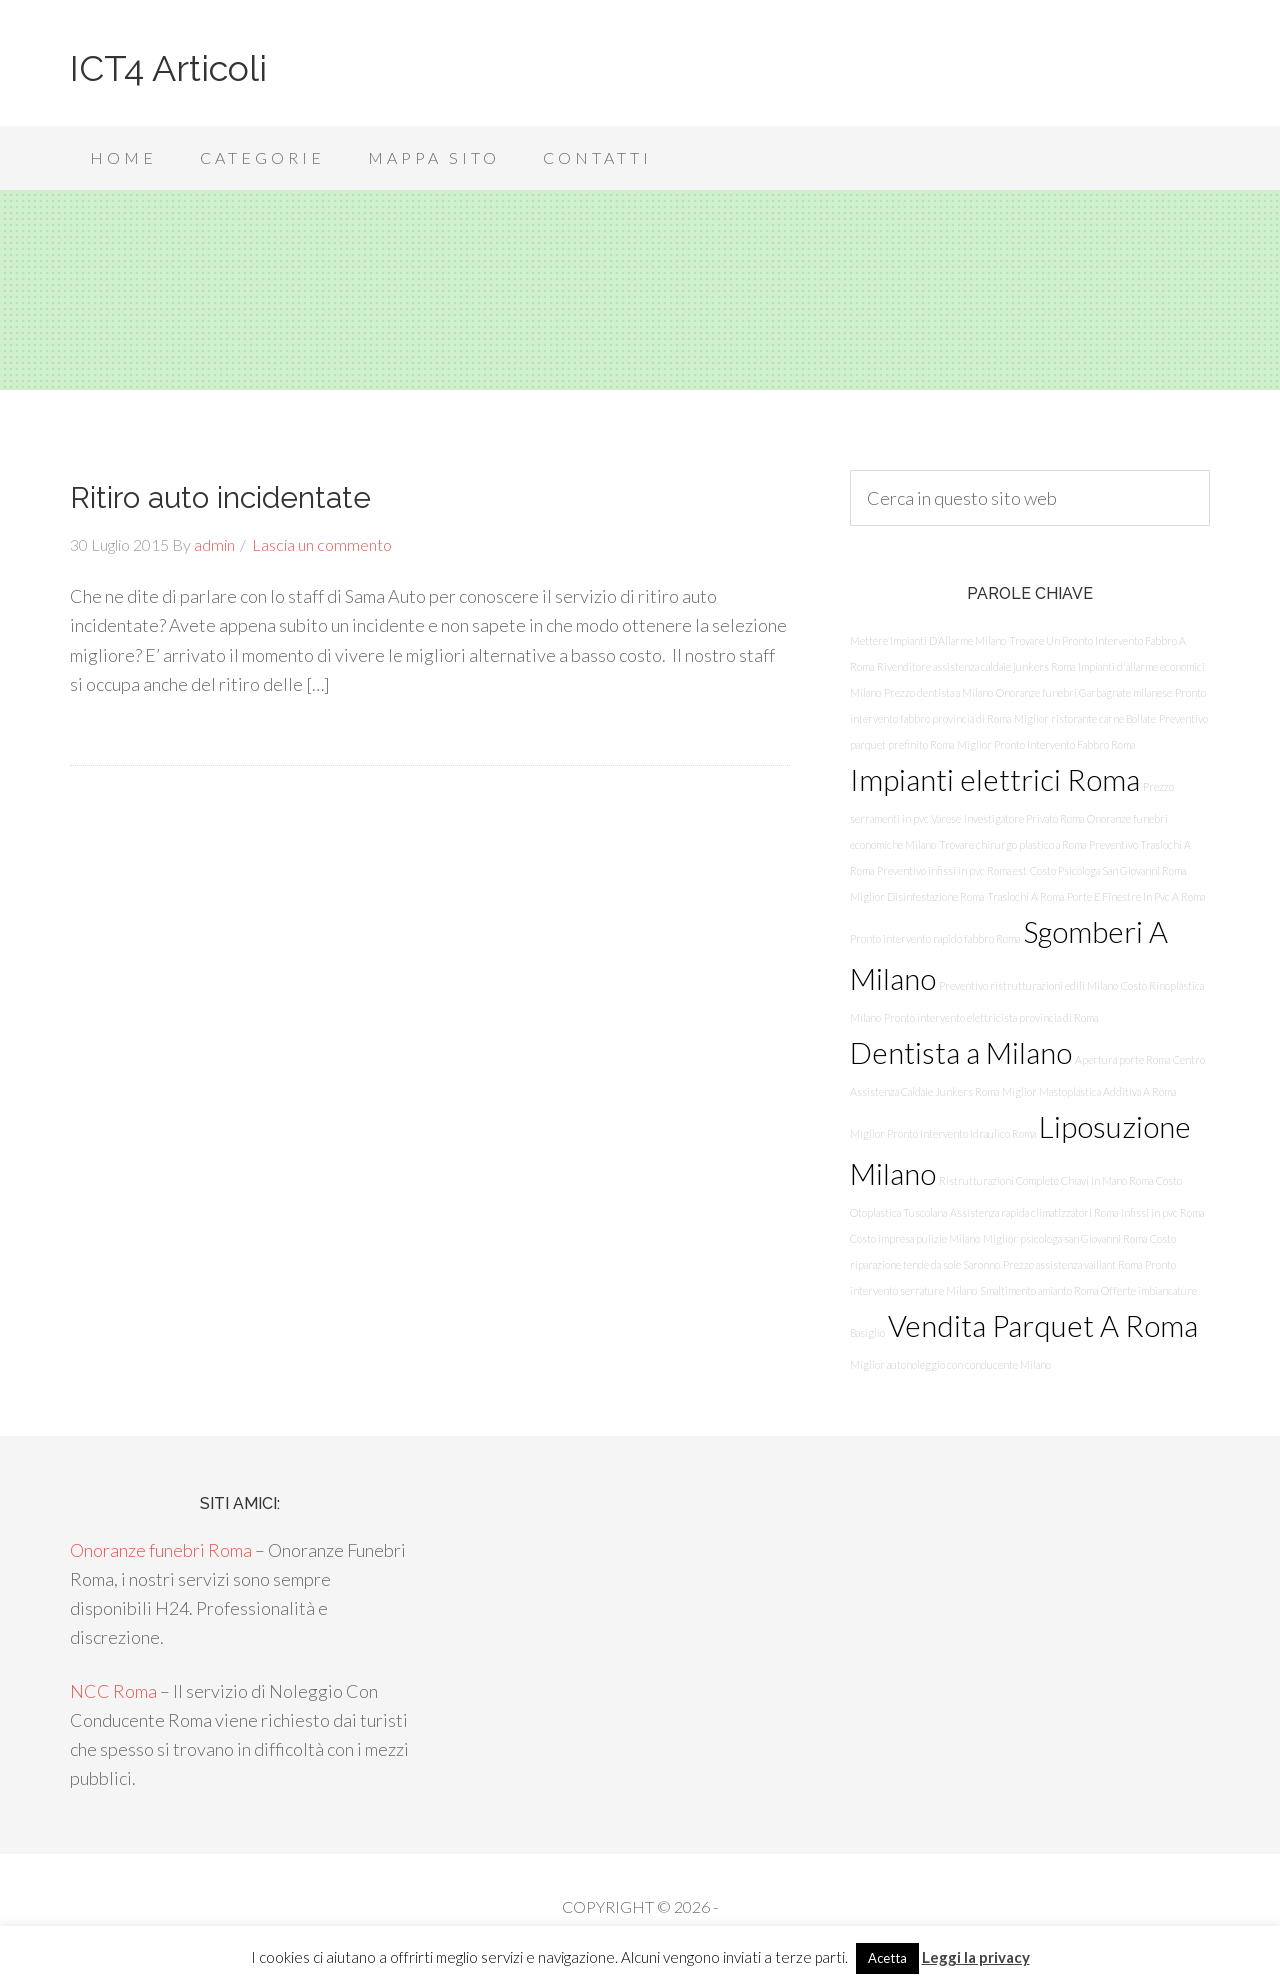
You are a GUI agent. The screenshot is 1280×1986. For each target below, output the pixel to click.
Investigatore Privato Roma (1024, 818)
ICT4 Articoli (168, 68)
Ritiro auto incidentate (220, 497)
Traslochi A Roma (1025, 896)
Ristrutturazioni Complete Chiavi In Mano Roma (1046, 1180)
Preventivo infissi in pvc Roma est (952, 870)
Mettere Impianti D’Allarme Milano (928, 640)
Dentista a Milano (961, 1052)
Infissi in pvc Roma (1162, 1212)
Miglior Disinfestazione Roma (917, 896)
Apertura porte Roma (1122, 1059)
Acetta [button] (887, 1958)
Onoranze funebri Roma (161, 1550)
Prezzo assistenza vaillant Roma (1072, 1264)
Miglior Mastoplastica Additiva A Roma (1089, 1091)
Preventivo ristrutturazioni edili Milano (1028, 985)
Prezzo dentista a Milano (938, 692)
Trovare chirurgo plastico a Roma (1012, 844)
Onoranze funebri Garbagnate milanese (1084, 692)
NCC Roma (113, 1691)
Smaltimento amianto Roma (1039, 1290)
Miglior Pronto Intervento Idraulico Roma (943, 1133)
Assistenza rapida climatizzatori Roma (1034, 1212)
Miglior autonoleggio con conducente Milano (950, 1364)
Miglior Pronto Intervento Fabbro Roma (1046, 744)
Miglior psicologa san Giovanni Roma (1065, 1238)
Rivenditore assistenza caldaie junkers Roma (976, 666)
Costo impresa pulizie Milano (915, 1238)
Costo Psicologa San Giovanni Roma (1108, 870)
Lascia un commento (322, 544)
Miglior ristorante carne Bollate (1085, 718)
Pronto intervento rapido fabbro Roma (935, 938)
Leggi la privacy (976, 1957)
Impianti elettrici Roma (995, 779)
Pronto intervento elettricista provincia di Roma (991, 1017)
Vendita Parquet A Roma (1043, 1325)
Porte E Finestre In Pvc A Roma (1136, 896)
